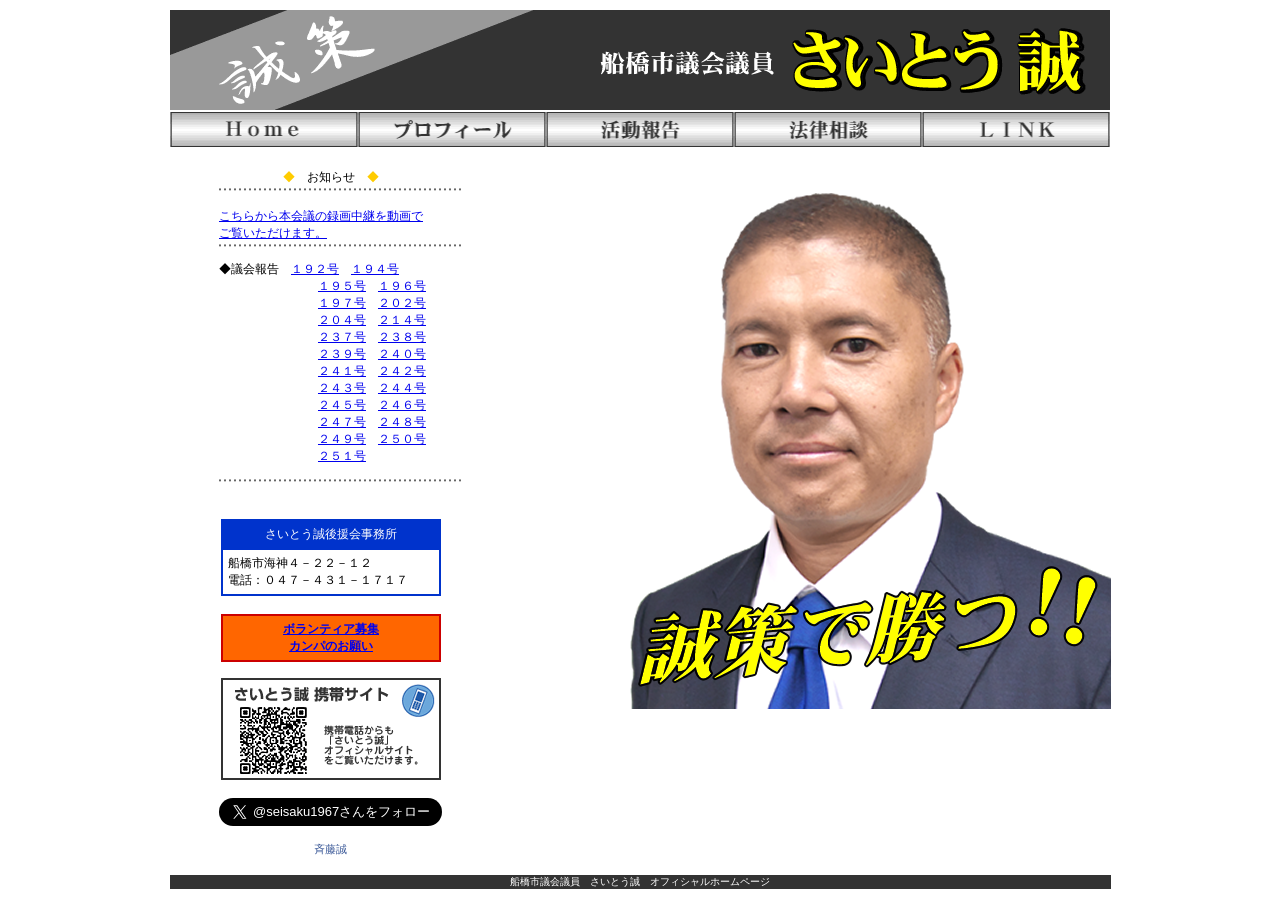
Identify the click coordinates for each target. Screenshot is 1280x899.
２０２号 (402, 303)
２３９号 (342, 354)
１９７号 (342, 303)
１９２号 (315, 269)
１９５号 (342, 286)
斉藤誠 (330, 849)
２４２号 (402, 371)
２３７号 (342, 337)
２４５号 (342, 405)
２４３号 (342, 388)
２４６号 (402, 405)
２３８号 (402, 337)
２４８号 (402, 422)
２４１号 (342, 371)
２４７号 (342, 422)
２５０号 (402, 439)
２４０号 (402, 354)
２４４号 (402, 388)
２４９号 (342, 439)
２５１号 (342, 456)
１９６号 (402, 286)
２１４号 (402, 320)
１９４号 (375, 269)
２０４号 (342, 320)
